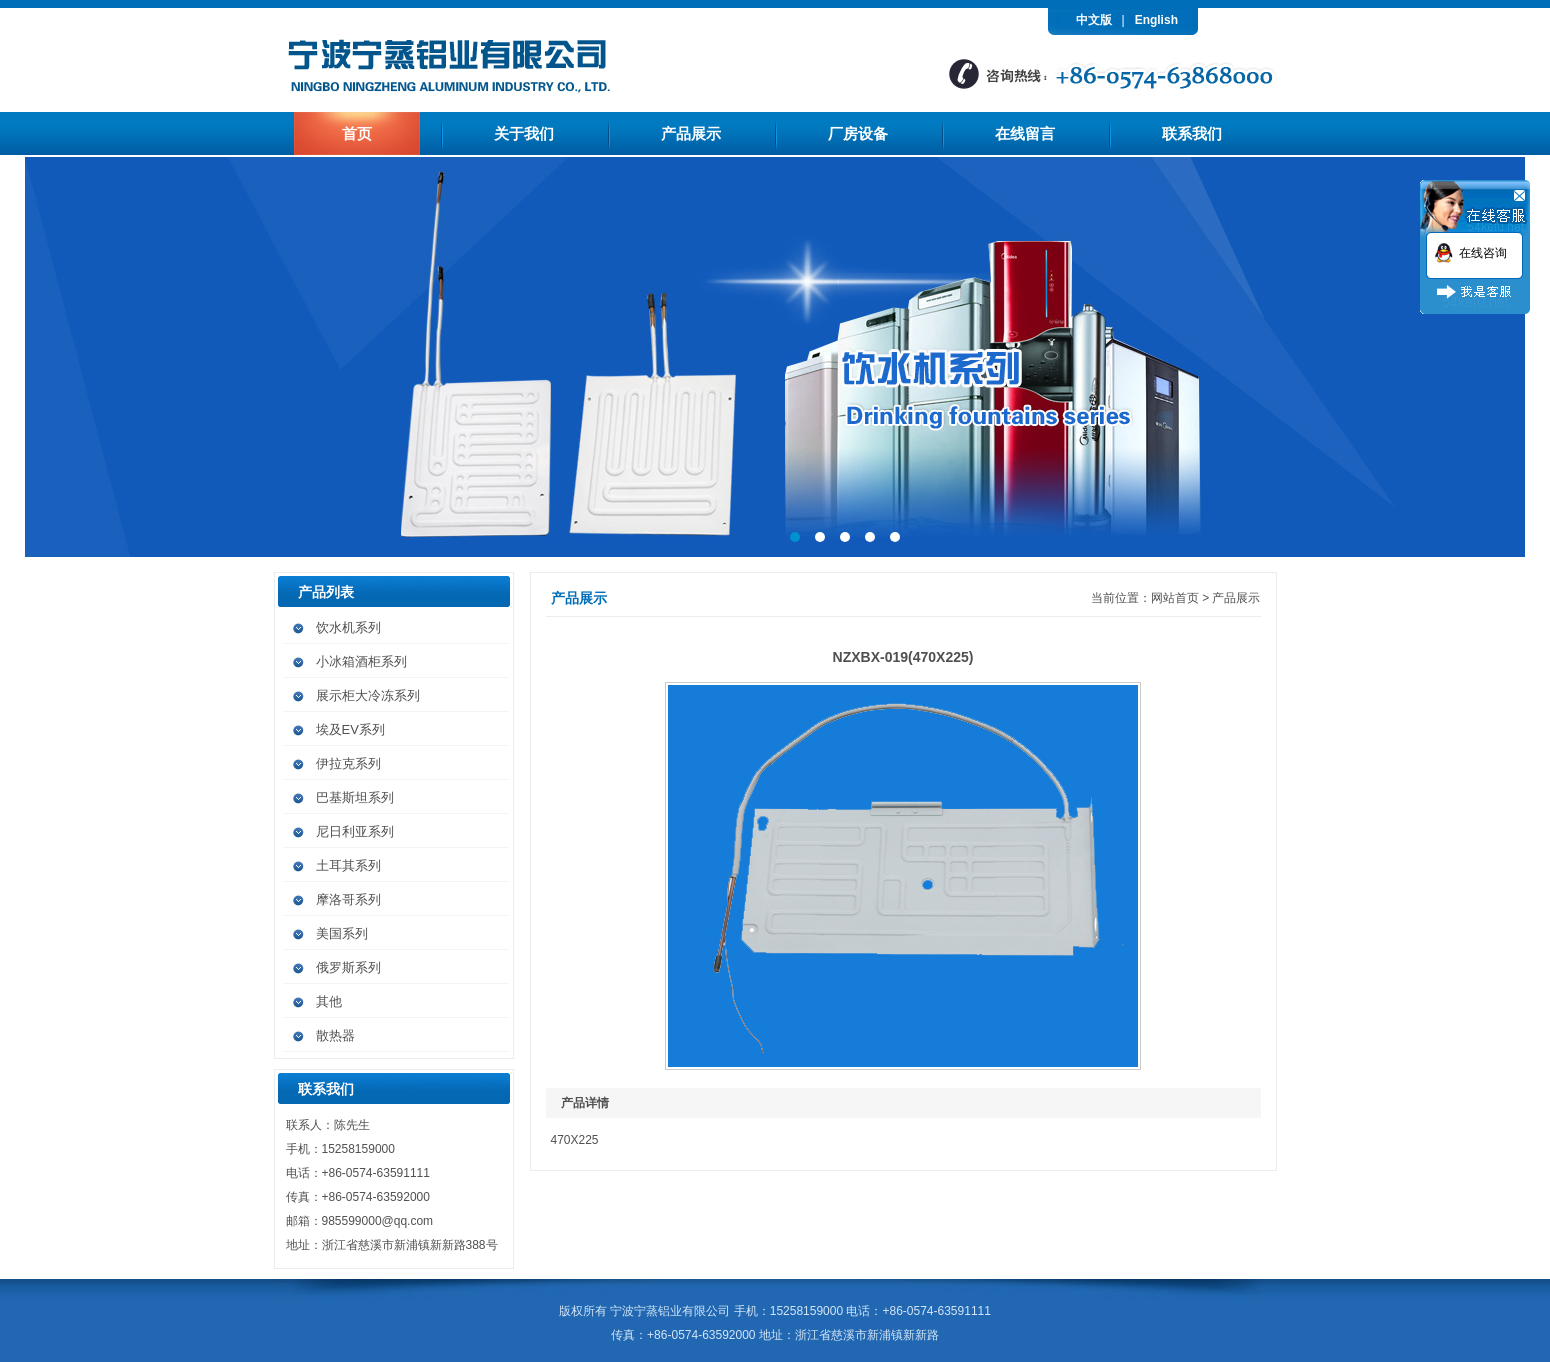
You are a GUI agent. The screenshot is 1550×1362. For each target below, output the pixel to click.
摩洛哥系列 (348, 899)
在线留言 (1025, 133)
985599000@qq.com (378, 1221)
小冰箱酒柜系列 (361, 661)
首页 (357, 133)
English (1156, 20)
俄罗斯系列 (348, 967)
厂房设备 (858, 133)
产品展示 (691, 133)
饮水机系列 (348, 627)
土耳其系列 (348, 865)
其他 (329, 1001)
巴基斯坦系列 (355, 797)
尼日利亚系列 (355, 831)
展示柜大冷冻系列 (368, 695)
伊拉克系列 (348, 763)
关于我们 (524, 133)
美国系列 (342, 933)
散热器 (335, 1035)
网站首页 (1175, 598)
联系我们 (1192, 133)
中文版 (1094, 20)
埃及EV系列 (350, 729)
